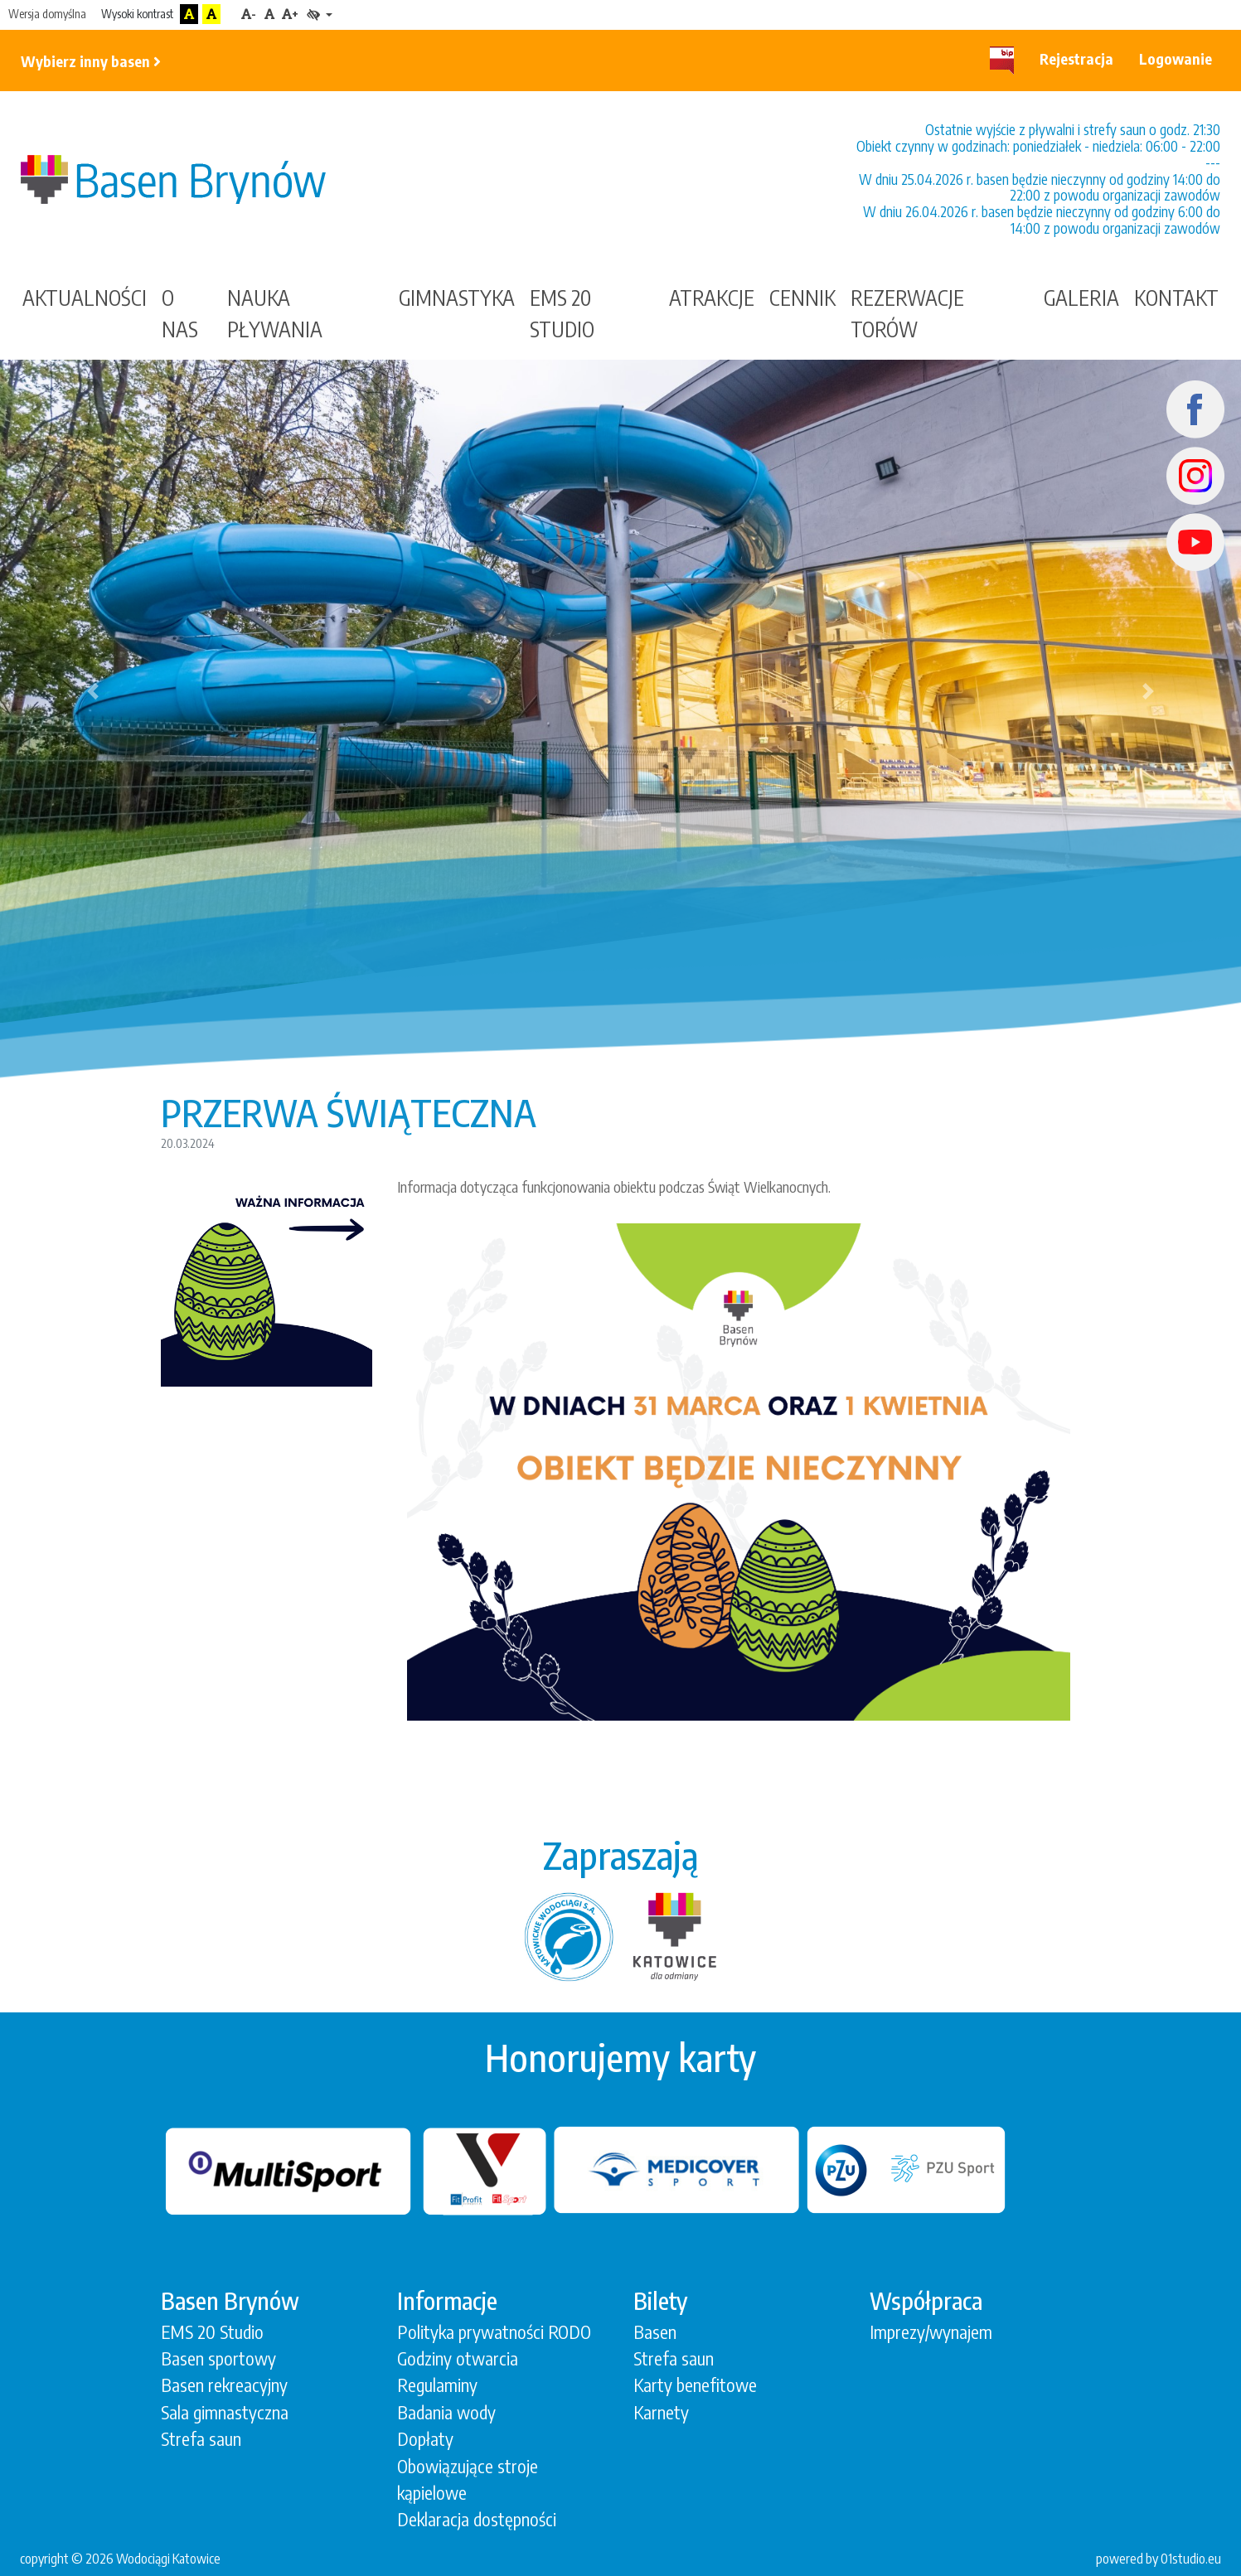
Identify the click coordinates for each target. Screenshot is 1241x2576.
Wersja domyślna (47, 14)
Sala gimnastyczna (224, 2412)
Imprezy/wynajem (931, 2332)
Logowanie (1175, 58)
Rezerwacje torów (907, 313)
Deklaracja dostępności (476, 2519)
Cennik (802, 297)
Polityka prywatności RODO (494, 2332)
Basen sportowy (218, 2358)
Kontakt (1176, 297)
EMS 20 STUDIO (562, 313)
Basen (654, 2332)
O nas (180, 313)
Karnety (661, 2412)
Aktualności (84, 297)
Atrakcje (711, 297)
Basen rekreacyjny (224, 2385)
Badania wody (446, 2412)
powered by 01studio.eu (1158, 2558)
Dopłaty (425, 2439)
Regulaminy (437, 2385)
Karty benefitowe (695, 2385)
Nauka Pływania (274, 313)
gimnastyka (457, 297)
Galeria (1081, 297)
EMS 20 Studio (212, 2332)
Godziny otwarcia (457, 2358)
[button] (93, 691)
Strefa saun (201, 2439)
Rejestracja (1076, 58)
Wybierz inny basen (91, 60)
